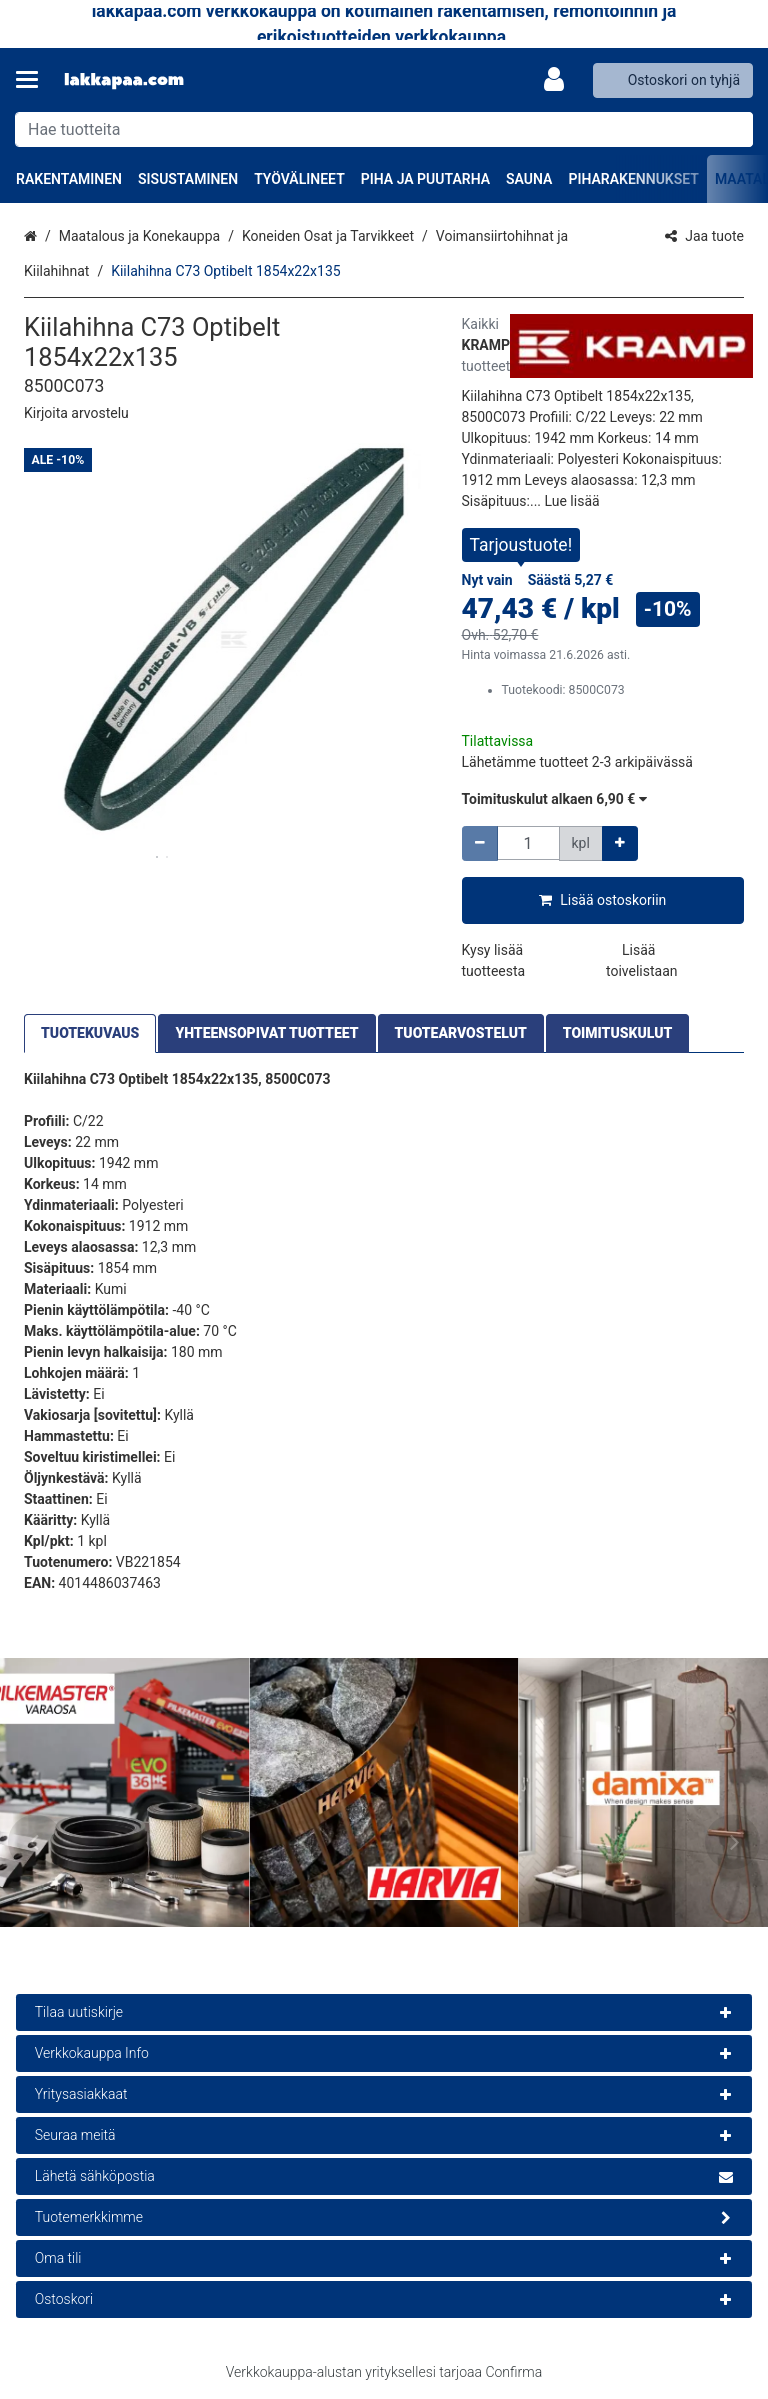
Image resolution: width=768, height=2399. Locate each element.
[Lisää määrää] (620, 843)
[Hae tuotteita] (384, 129)
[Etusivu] (124, 80)
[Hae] (733, 129)
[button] (76, 413)
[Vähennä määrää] (480, 843)
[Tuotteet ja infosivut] (33, 80)
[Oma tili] (560, 80)
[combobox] (384, 129)
